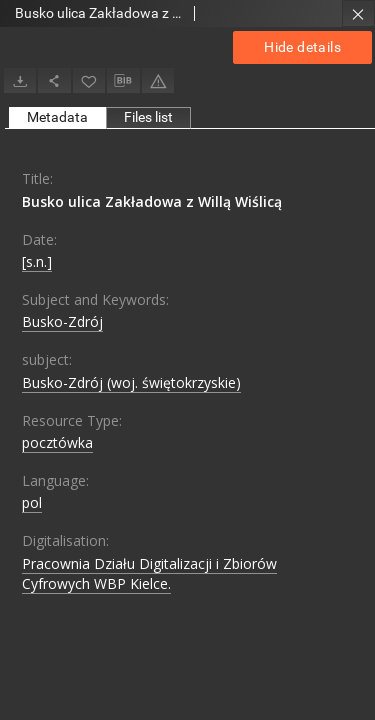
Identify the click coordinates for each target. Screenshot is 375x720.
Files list (148, 117)
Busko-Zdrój (62, 321)
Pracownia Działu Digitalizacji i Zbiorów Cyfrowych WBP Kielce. (149, 573)
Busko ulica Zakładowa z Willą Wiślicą (152, 201)
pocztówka (57, 442)
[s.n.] (37, 261)
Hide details (302, 47)
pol (32, 502)
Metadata (57, 117)
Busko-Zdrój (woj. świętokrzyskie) (131, 382)
